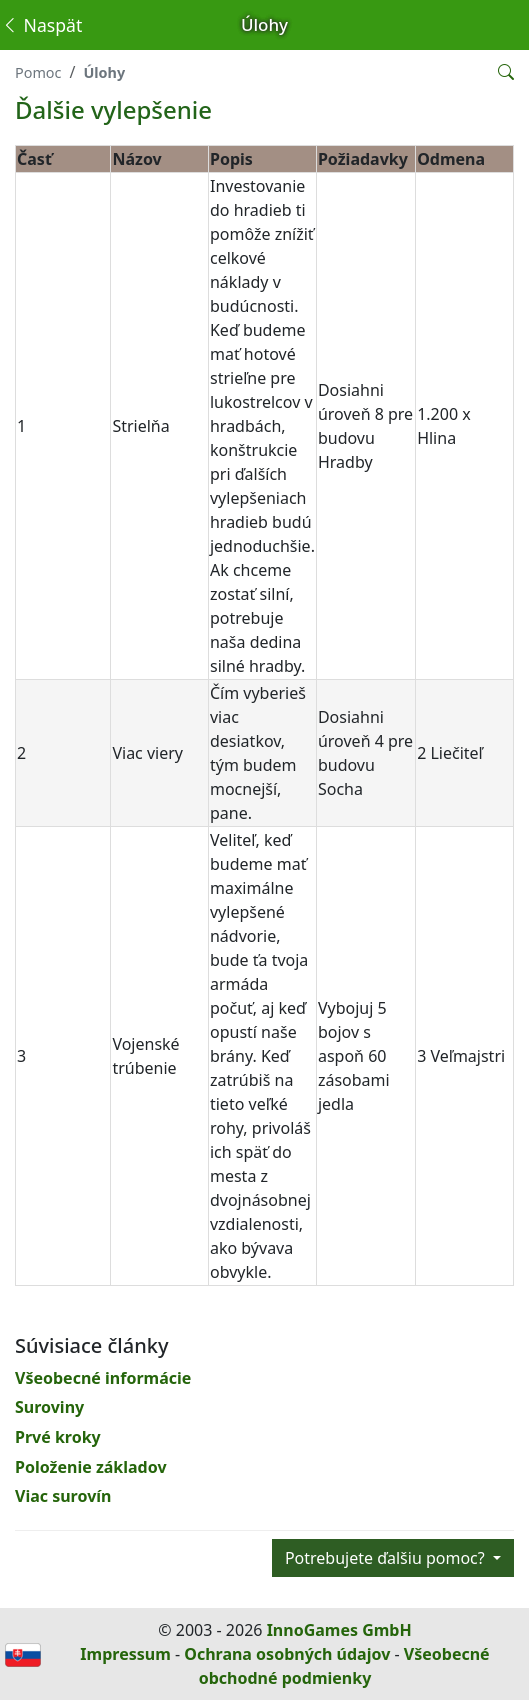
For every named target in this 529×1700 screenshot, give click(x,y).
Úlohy (104, 72)
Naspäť (41, 25)
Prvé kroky (58, 1437)
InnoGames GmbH (339, 1630)
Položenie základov (91, 1467)
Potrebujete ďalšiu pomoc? (387, 1558)
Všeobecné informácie (103, 1378)
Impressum (125, 1654)
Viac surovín (63, 1496)
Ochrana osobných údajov (287, 1654)
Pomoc (38, 72)
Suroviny (49, 1407)
